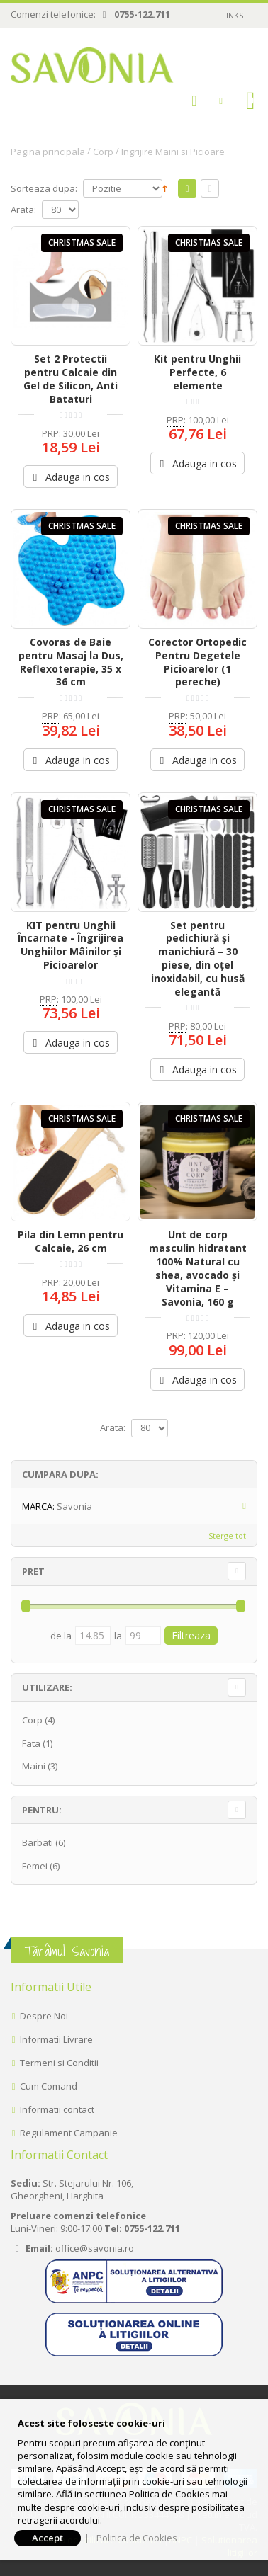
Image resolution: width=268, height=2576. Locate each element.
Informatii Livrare (56, 2039)
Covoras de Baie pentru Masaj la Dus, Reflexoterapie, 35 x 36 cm (70, 662)
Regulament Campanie (69, 2132)
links (232, 15)
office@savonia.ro (94, 2248)
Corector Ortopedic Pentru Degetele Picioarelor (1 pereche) (197, 662)
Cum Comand (48, 2086)
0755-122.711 (142, 14)
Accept (47, 2537)
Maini (33, 1766)
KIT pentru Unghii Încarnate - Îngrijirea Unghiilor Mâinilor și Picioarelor (70, 945)
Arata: (23, 210)
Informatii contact (57, 2109)
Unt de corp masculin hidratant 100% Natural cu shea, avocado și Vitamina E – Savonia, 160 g (198, 1268)
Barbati (37, 1842)
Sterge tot (227, 1535)
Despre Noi (44, 2016)
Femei (35, 1865)
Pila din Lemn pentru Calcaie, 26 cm (70, 1241)
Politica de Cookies (136, 2537)
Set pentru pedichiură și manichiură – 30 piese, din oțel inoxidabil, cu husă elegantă (198, 958)
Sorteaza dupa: (44, 188)
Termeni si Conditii (59, 2062)
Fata (31, 1743)
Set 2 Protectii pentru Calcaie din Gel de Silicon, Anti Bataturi (70, 379)
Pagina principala (48, 151)
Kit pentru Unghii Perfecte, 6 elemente (197, 372)
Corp (103, 151)
